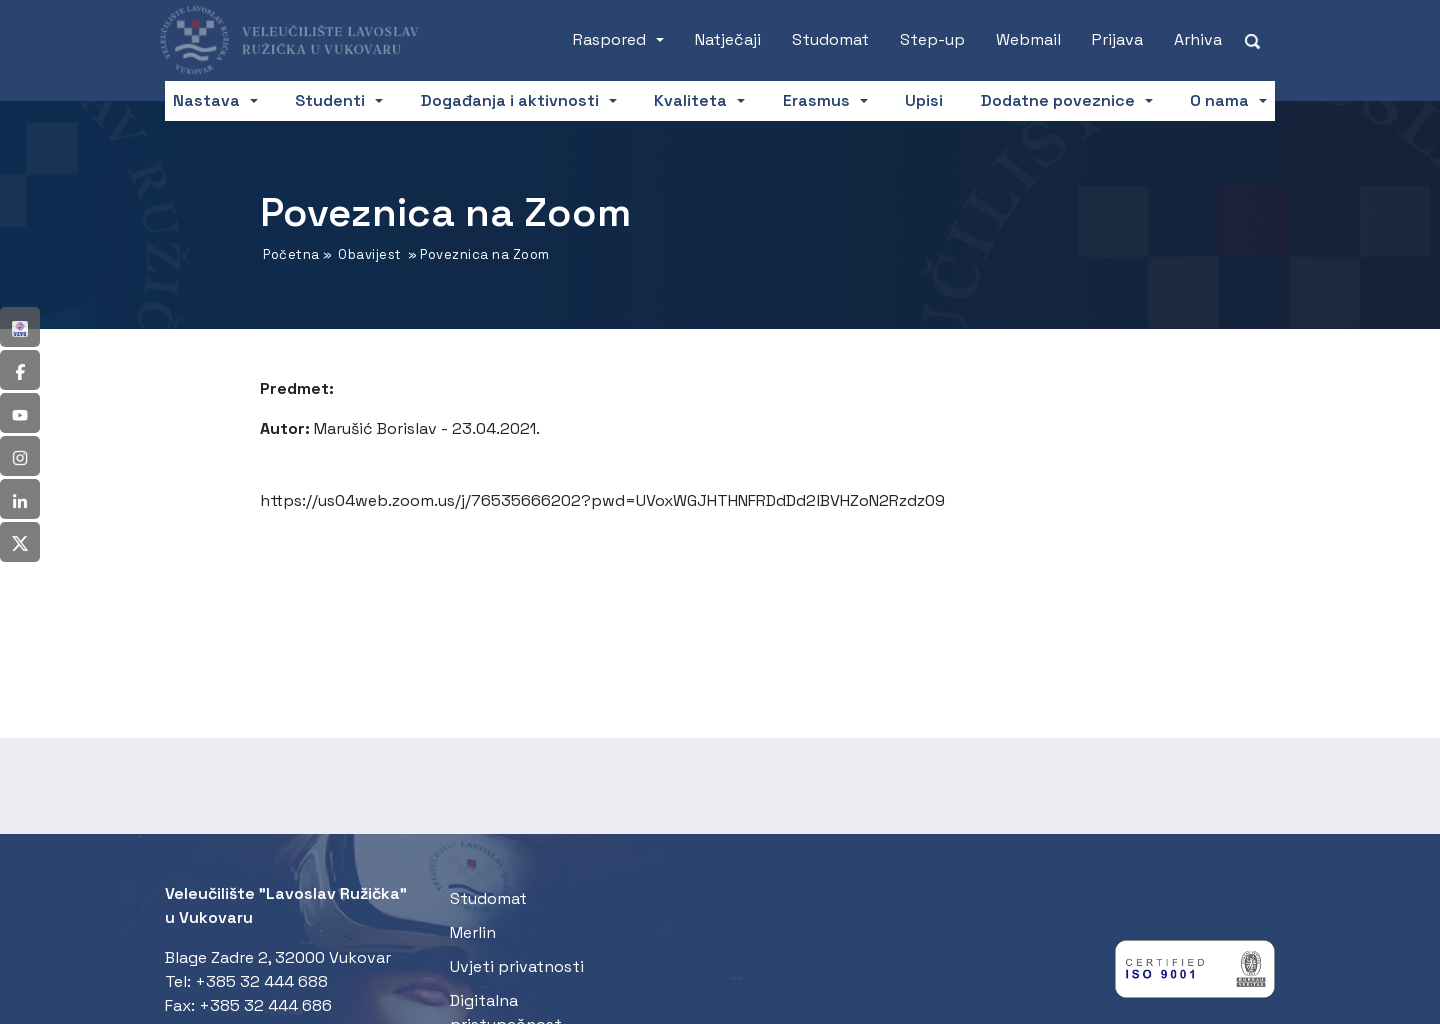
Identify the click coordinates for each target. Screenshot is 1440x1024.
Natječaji (728, 39)
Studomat (830, 39)
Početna (291, 254)
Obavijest (370, 254)
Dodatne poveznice (1058, 100)
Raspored (609, 39)
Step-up (932, 39)
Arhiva (1198, 39)
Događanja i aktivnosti (510, 100)
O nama (1219, 100)
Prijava (1117, 39)
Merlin (473, 932)
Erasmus (816, 100)
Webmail (1028, 39)
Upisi (924, 100)
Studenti (330, 100)
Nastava (206, 100)
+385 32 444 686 (265, 1005)
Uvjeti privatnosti (517, 966)
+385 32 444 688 (261, 981)
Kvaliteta (690, 100)
